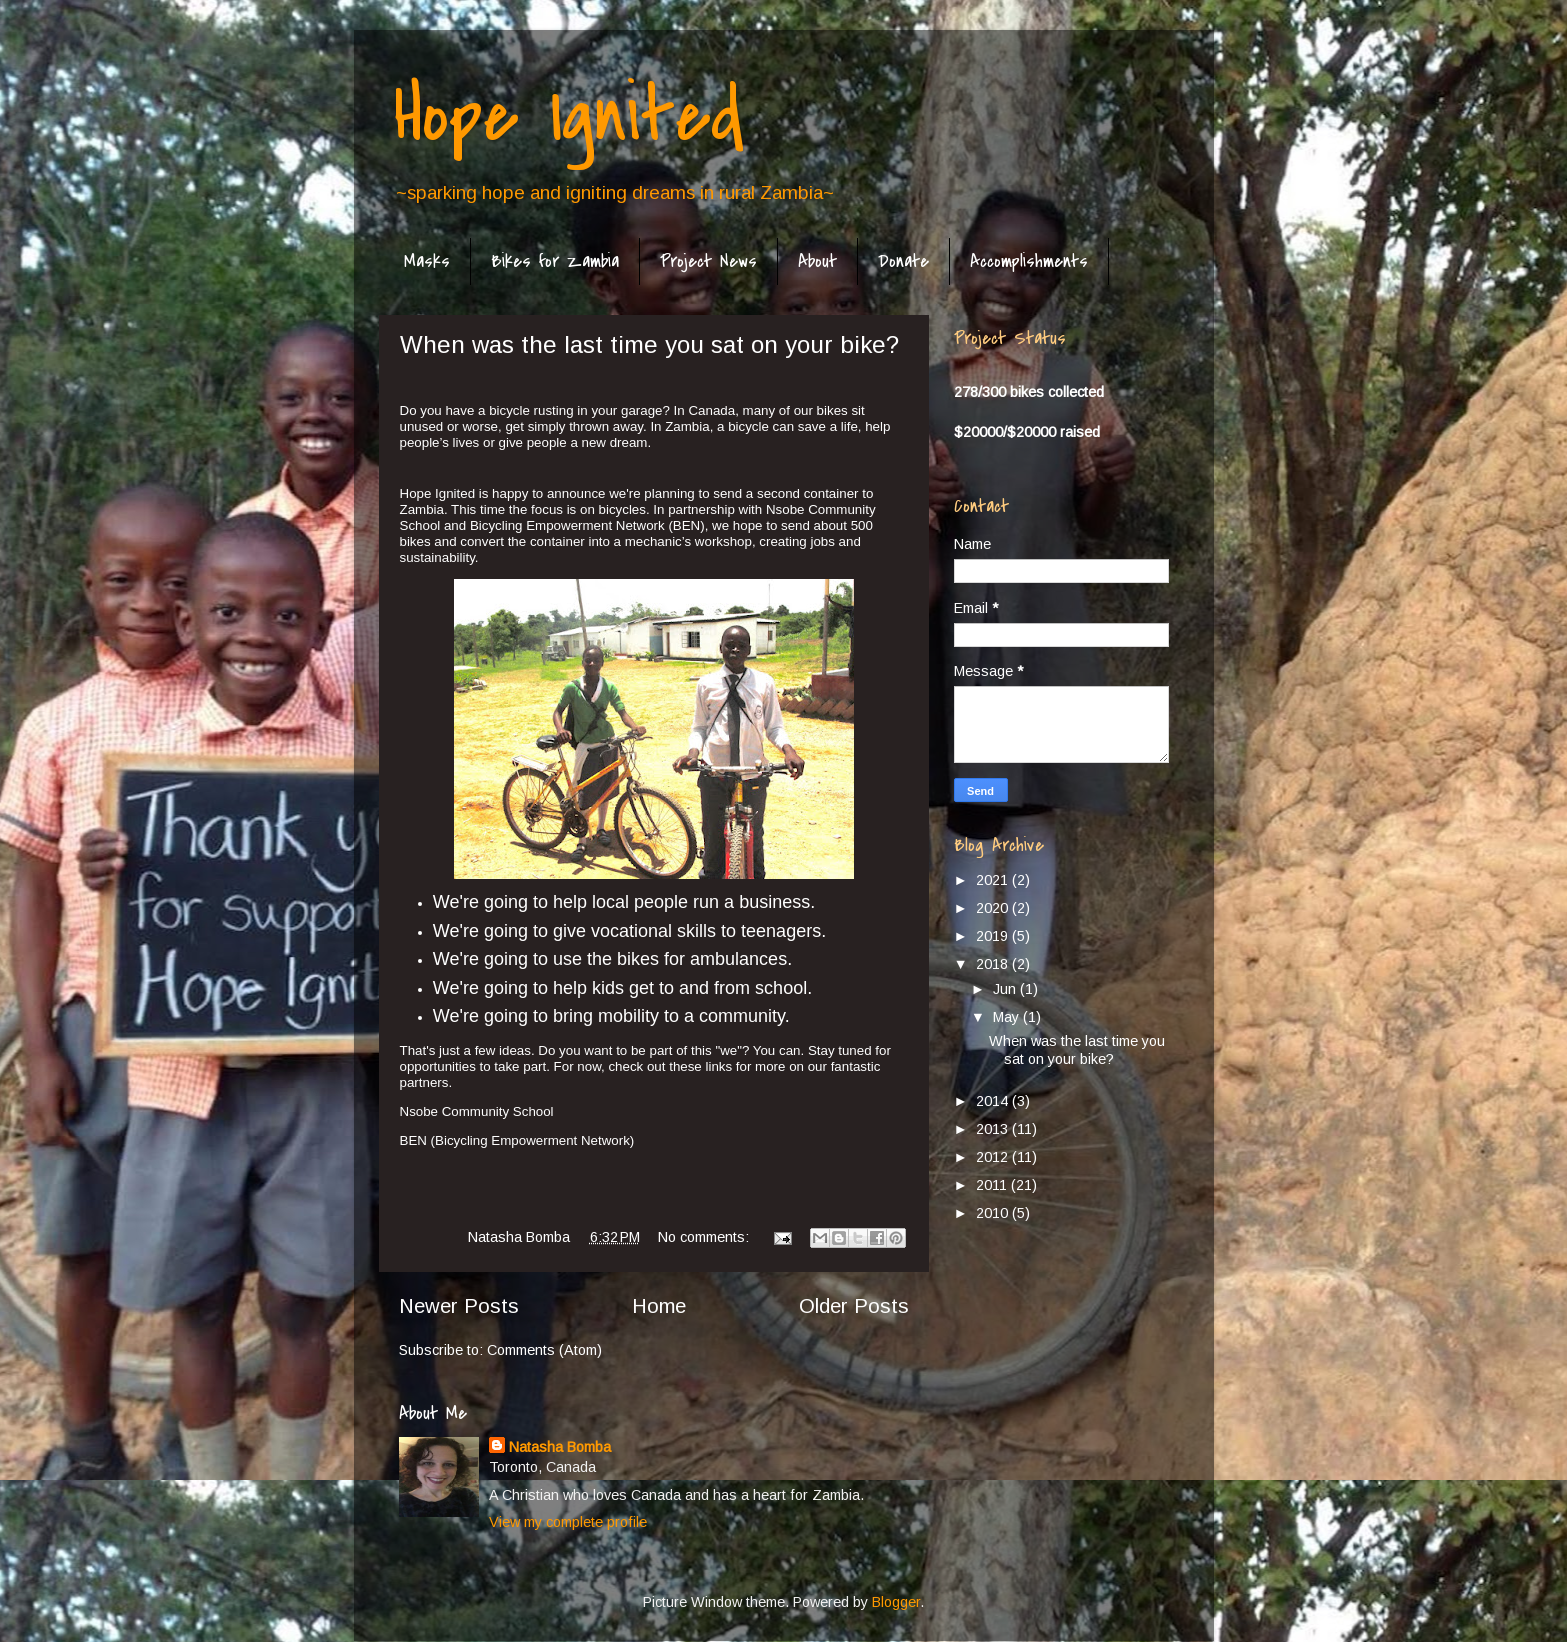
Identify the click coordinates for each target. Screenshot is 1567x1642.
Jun (1006, 989)
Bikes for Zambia (555, 261)
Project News (708, 261)
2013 (994, 1129)
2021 (994, 880)
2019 (994, 936)
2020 (994, 908)
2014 (994, 1101)
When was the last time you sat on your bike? (649, 344)
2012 (994, 1157)
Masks (427, 261)
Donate (903, 261)
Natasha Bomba (560, 1447)
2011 (993, 1185)
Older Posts (854, 1306)
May (1008, 1017)
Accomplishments (1029, 261)
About (817, 261)
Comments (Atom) (544, 1350)
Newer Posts (459, 1306)
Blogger (896, 1602)
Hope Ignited (569, 116)
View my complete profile (568, 1522)
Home (659, 1306)
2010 (994, 1213)
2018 (994, 964)
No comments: (705, 1237)
